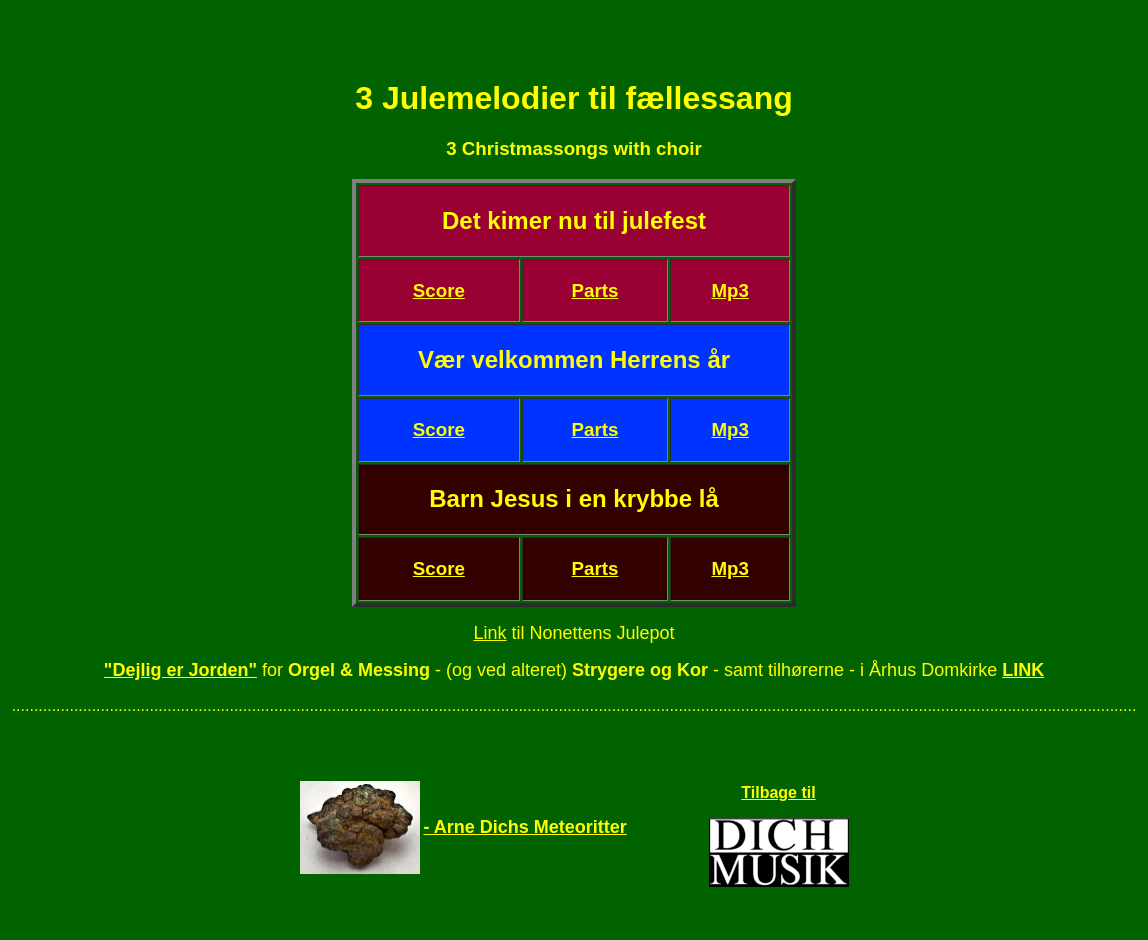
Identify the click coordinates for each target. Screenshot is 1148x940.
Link (489, 633)
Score (439, 290)
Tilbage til (778, 792)
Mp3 (729, 290)
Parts (595, 290)
